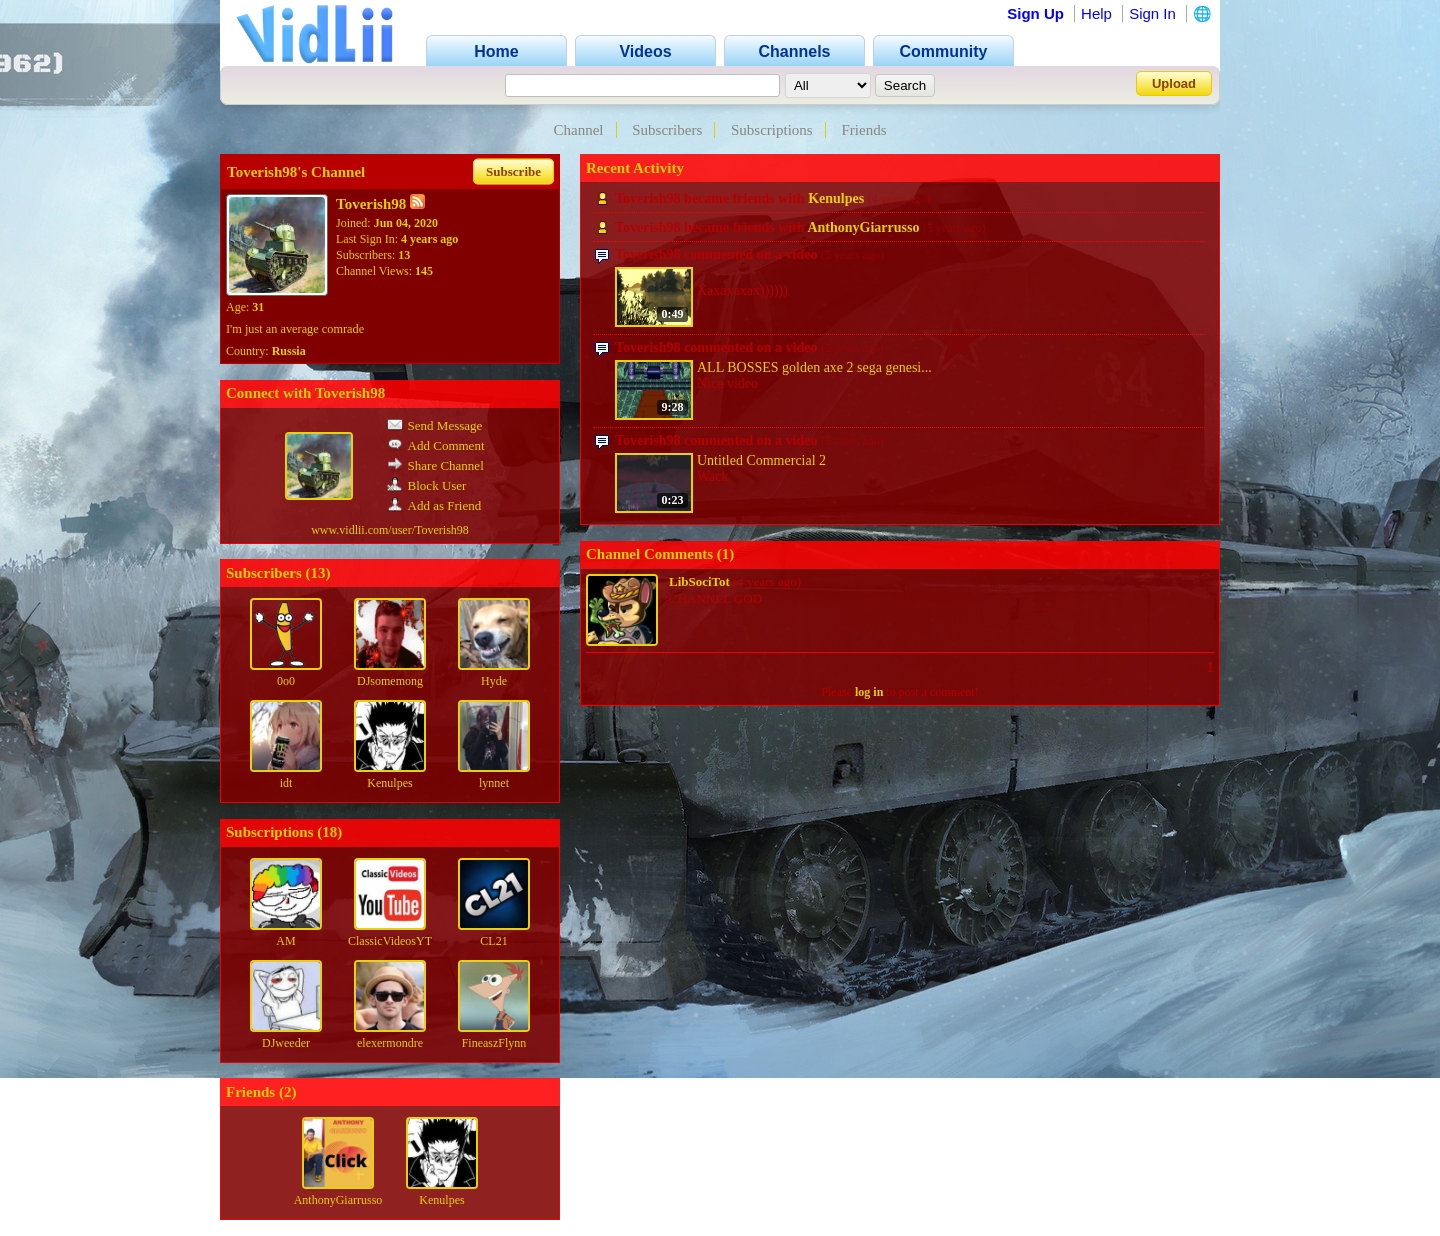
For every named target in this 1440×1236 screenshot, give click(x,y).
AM (285, 941)
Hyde (494, 681)
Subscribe (513, 171)
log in (869, 692)
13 (318, 573)
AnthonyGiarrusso (338, 1200)
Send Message (435, 425)
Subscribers (667, 130)
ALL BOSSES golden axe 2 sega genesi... (814, 367)
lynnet (494, 783)
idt (286, 783)
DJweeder (286, 1043)
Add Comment (436, 445)
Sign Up (1035, 13)
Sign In (1152, 13)
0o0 (286, 681)
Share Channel (435, 465)
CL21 (493, 941)
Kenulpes (389, 783)
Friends (863, 130)
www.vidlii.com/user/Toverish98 (390, 530)
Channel (579, 130)
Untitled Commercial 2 (761, 460)
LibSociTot (699, 581)
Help (1096, 13)
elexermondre (390, 1043)
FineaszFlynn (494, 1043)
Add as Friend (434, 505)
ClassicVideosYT (390, 941)
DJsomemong (390, 681)
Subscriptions (772, 130)
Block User (427, 485)
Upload (1174, 83)
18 (329, 832)
